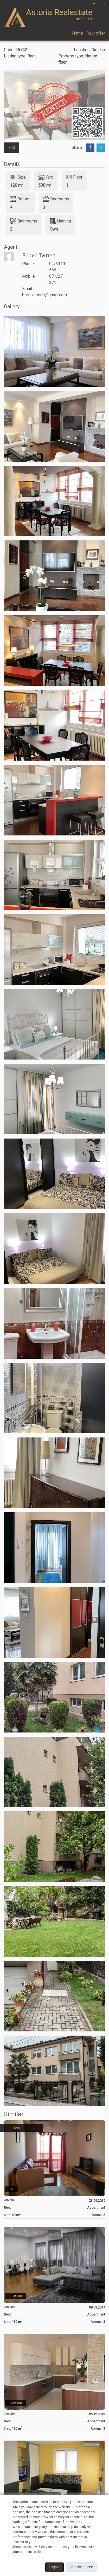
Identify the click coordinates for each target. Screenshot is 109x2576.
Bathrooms (23, 221)
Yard (45, 177)
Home (77, 33)
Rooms (20, 199)
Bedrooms (56, 199)
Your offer (96, 33)
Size (18, 177)
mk (103, 3)
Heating (60, 221)
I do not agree (81, 2567)
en (95, 3)
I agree (54, 2567)
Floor (74, 177)
